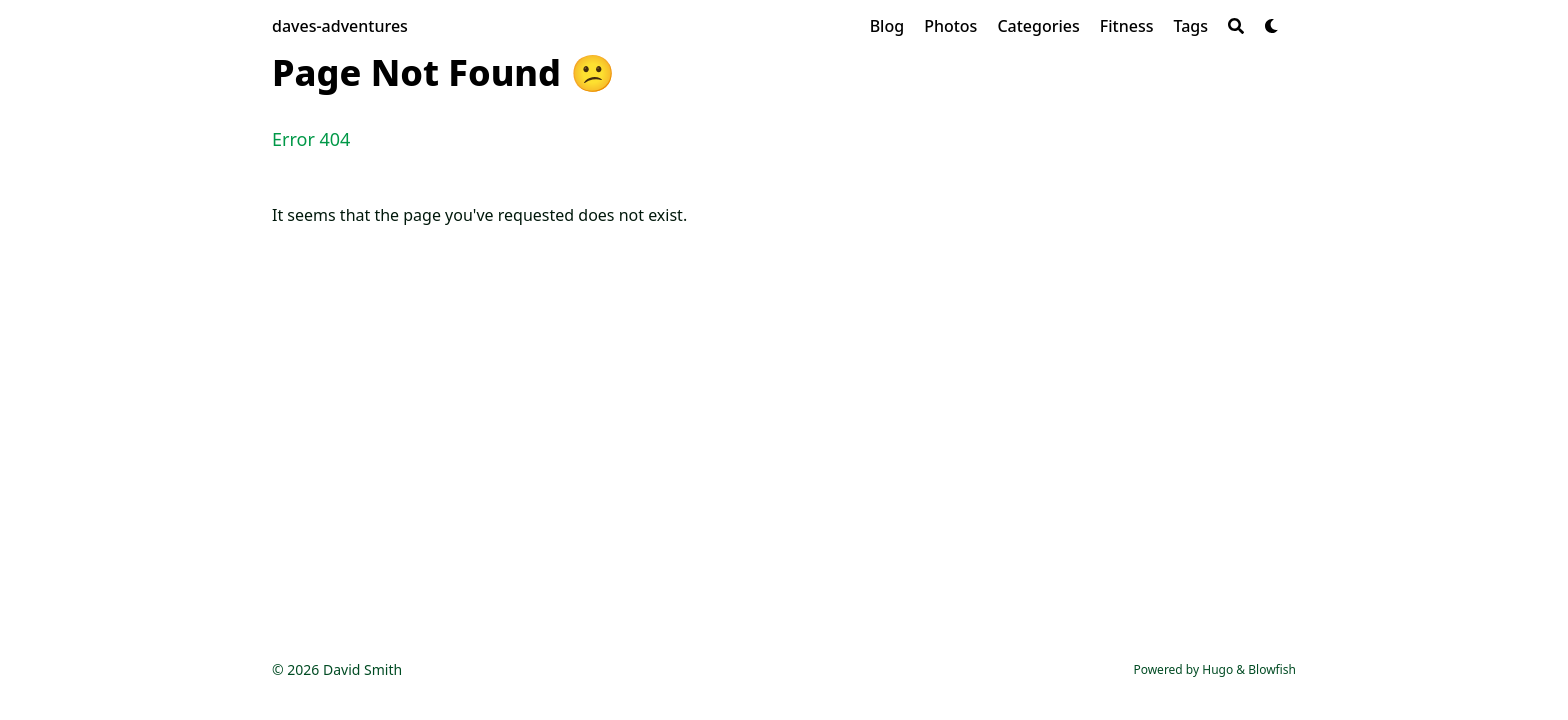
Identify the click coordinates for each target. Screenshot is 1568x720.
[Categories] (1038, 26)
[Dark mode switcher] (1272, 26)
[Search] (1236, 26)
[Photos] (950, 26)
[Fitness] (1127, 26)
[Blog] (887, 26)
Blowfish (1272, 669)
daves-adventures (340, 26)
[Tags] (1190, 26)
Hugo (1217, 669)
